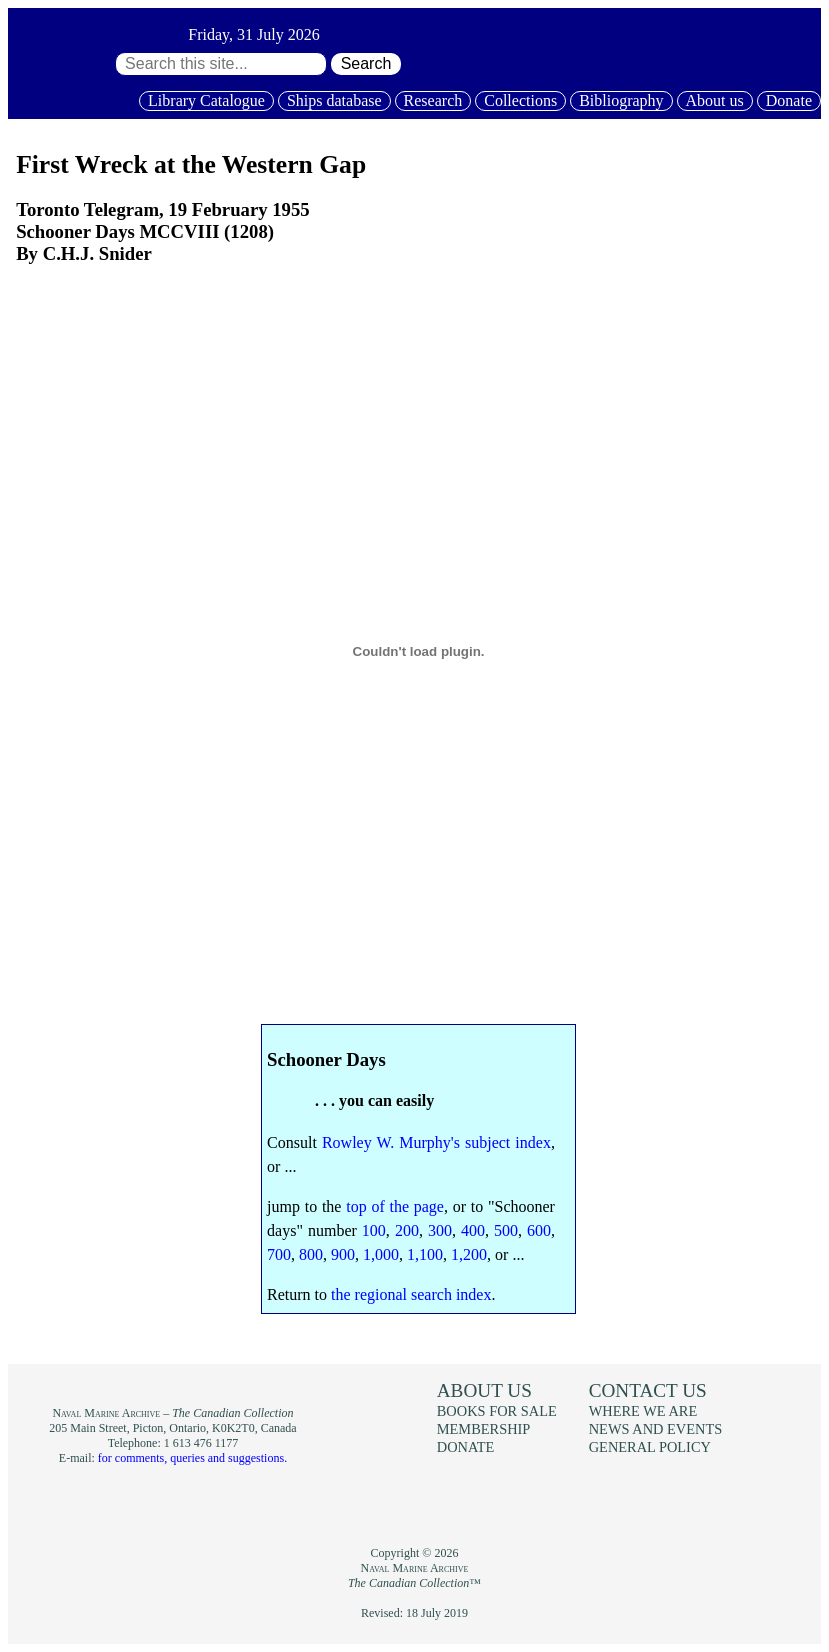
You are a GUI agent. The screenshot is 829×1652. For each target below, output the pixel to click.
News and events (656, 1429)
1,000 (381, 1254)
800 (311, 1254)
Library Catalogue (206, 100)
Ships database (334, 100)
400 (473, 1230)
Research (433, 100)
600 (539, 1230)
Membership (484, 1429)
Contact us (648, 1390)
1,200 (469, 1254)
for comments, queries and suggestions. (192, 1458)
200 (407, 1230)
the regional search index (411, 1294)
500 (506, 1230)
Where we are (643, 1411)
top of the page (395, 1206)
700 (279, 1254)
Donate (789, 100)
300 (440, 1230)
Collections (520, 100)
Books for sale (497, 1411)
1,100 (425, 1254)
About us (715, 100)
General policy (650, 1447)
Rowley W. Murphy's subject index (436, 1142)
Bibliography (621, 100)
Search (366, 63)
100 (374, 1230)
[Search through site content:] (221, 64)
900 (343, 1254)
